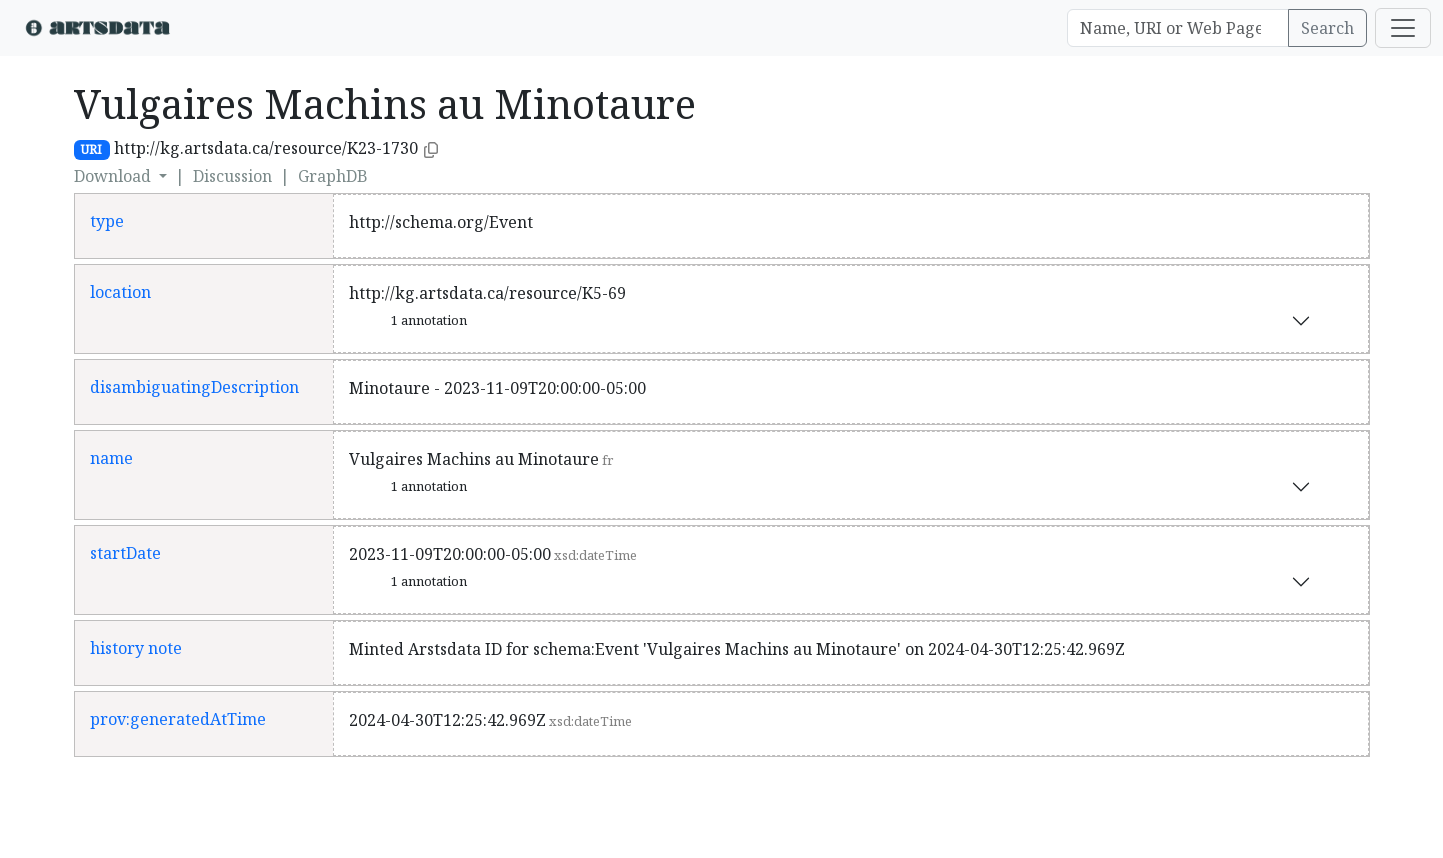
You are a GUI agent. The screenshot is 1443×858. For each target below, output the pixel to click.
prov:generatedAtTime (178, 719)
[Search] (1178, 28)
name (111, 458)
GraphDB (333, 176)
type (107, 221)
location (120, 292)
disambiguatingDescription (194, 387)
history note (136, 648)
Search (1327, 28)
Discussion (232, 176)
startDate (125, 553)
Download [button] (114, 176)
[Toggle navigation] (1403, 28)
